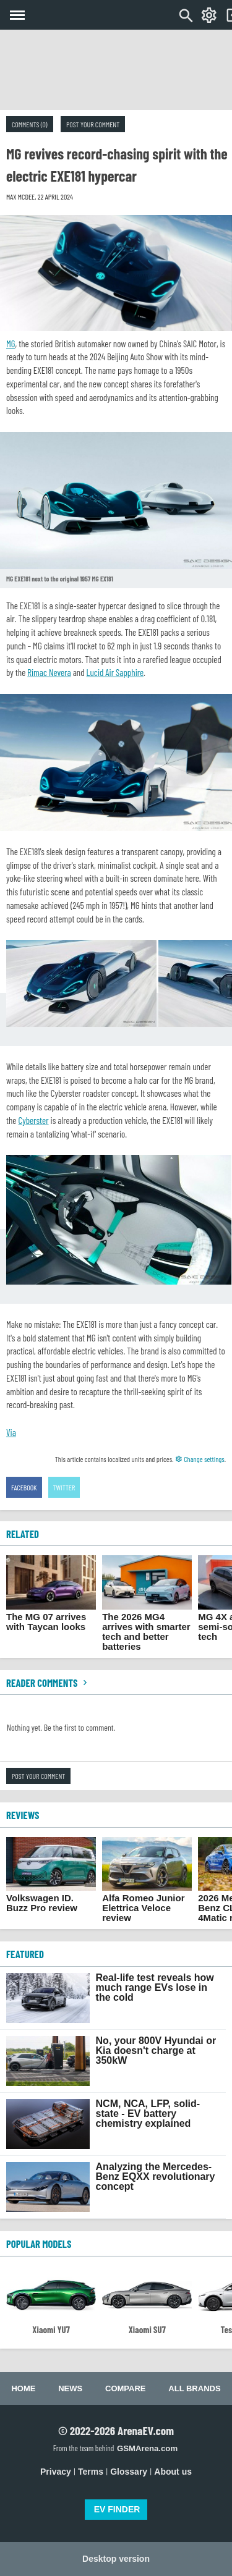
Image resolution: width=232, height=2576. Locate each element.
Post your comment (92, 124)
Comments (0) (30, 124)
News (70, 2388)
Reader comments (48, 1682)
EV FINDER (117, 2509)
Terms (90, 2472)
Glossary (128, 2472)
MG (10, 343)
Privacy (55, 2472)
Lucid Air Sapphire (115, 672)
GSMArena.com (147, 2448)
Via (11, 1432)
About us (173, 2472)
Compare (125, 2388)
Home (23, 2388)
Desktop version (116, 2559)
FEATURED (25, 1954)
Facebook (24, 1487)
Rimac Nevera (49, 672)
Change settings (200, 1459)
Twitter (64, 1487)
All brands (194, 2388)
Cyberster (33, 1120)
